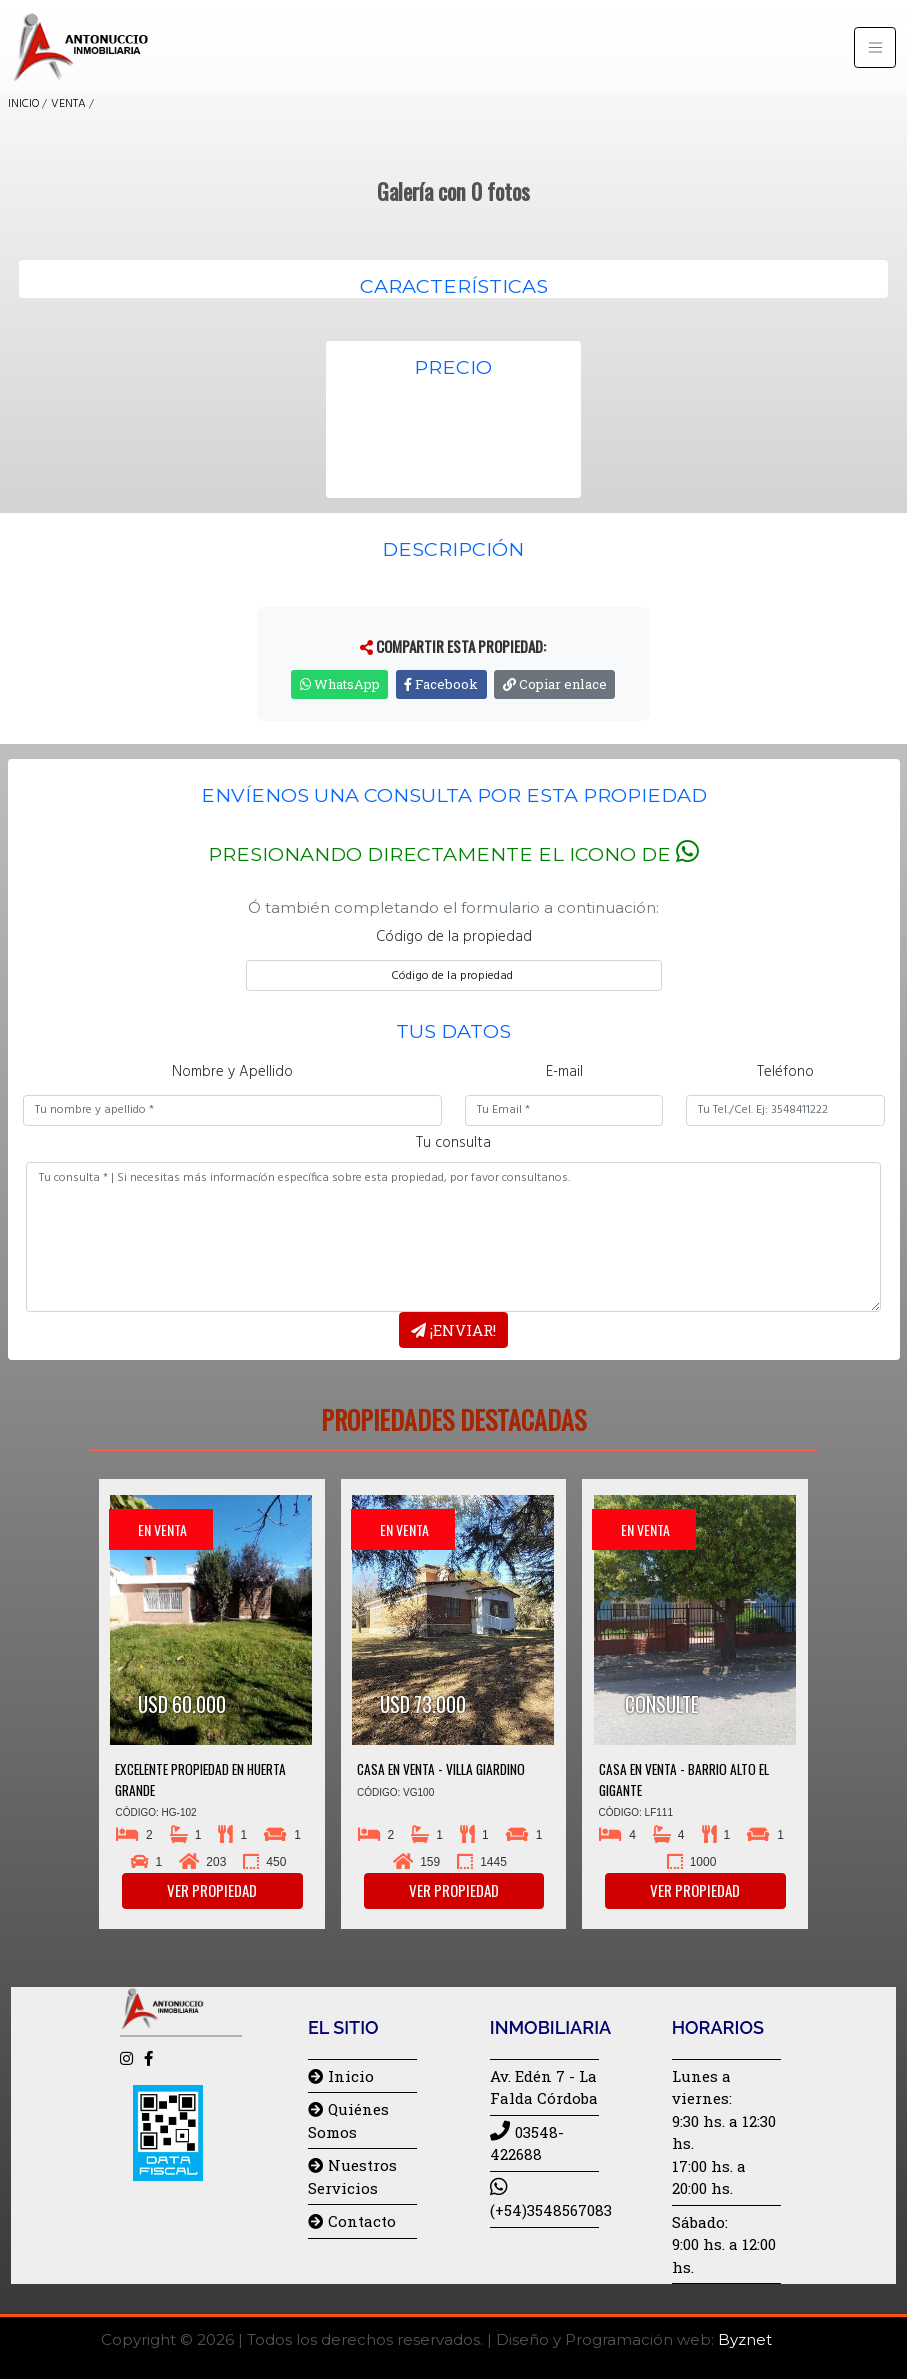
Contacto (352, 2221)
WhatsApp (340, 684)
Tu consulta (453, 1143)
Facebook (441, 684)
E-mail (564, 1072)
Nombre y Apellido (232, 1072)
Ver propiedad (212, 1890)
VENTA (68, 104)
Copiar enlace (555, 684)
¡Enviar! (453, 1330)
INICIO (23, 104)
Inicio (341, 2076)
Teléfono (785, 1072)
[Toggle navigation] (874, 47)
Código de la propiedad (454, 937)
